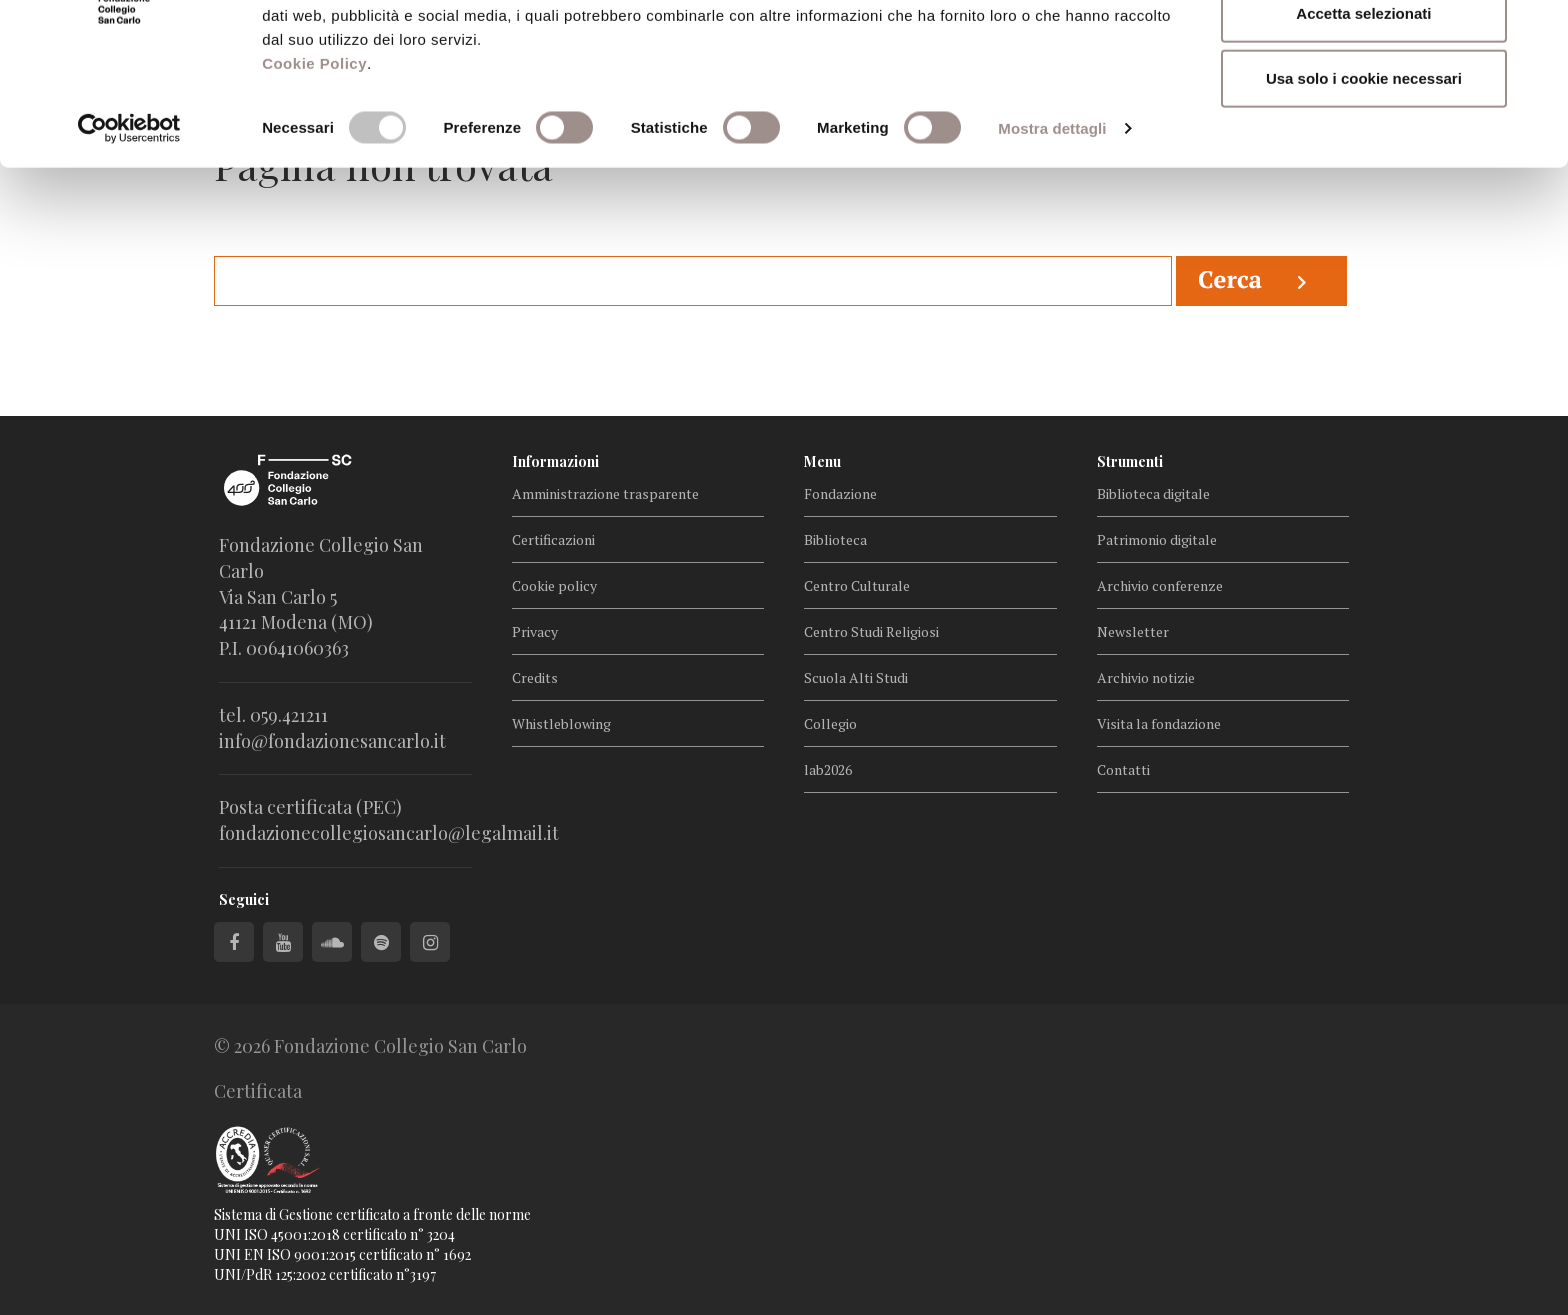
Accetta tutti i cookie (1364, 52)
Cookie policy (554, 585)
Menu (822, 461)
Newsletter (1133, 631)
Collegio (830, 723)
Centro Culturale (857, 585)
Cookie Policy (314, 168)
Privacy (535, 631)
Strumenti (1130, 461)
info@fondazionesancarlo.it (332, 741)
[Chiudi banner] (1537, 31)
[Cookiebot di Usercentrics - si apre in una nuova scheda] (129, 234)
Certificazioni (553, 539)
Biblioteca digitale (1153, 493)
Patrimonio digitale (1157, 539)
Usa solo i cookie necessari (1364, 183)
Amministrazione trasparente (605, 493)
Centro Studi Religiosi (871, 631)
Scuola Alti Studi (856, 677)
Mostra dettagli (1052, 233)
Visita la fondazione (1159, 723)
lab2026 (828, 769)
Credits (535, 677)
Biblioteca (835, 539)
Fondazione (840, 493)
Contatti (1123, 769)
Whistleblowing (561, 723)
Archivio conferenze (1160, 585)
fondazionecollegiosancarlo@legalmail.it (389, 833)
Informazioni (555, 461)
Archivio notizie (1146, 677)
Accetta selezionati (1363, 118)
